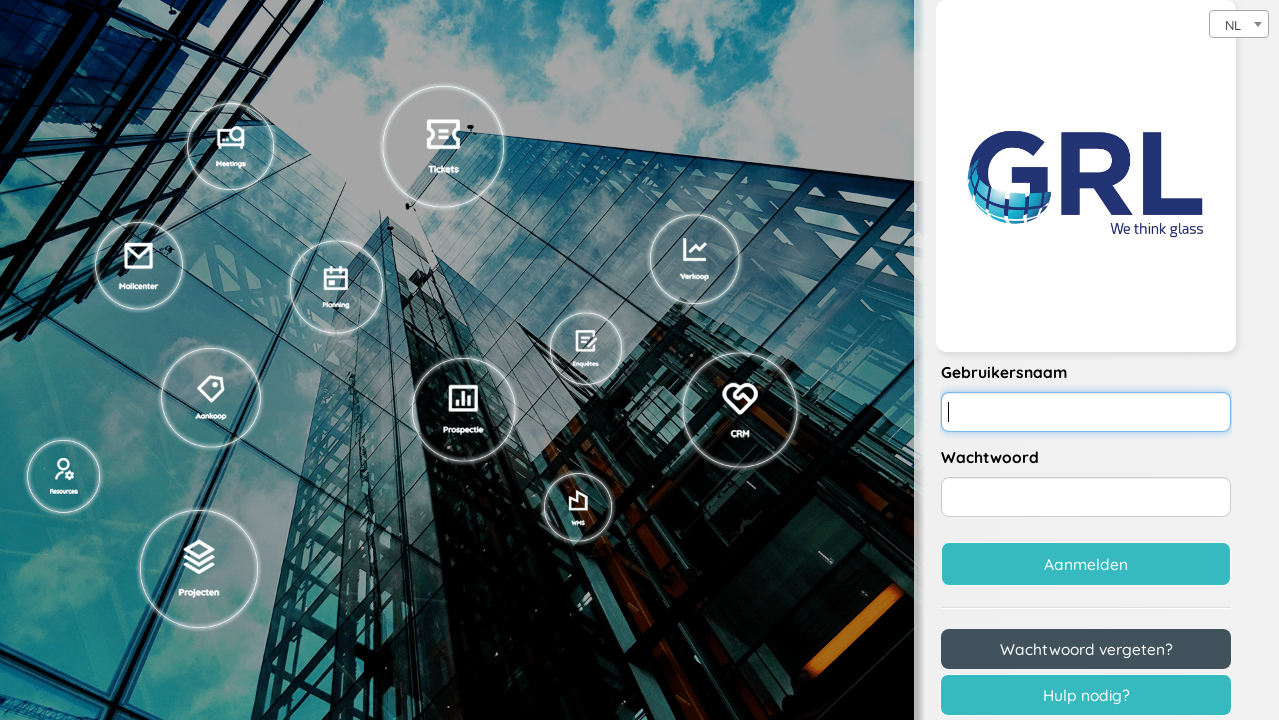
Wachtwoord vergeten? (1086, 649)
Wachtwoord (990, 457)
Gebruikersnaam (1004, 372)
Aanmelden (1086, 564)
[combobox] (1239, 24)
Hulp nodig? (1086, 695)
